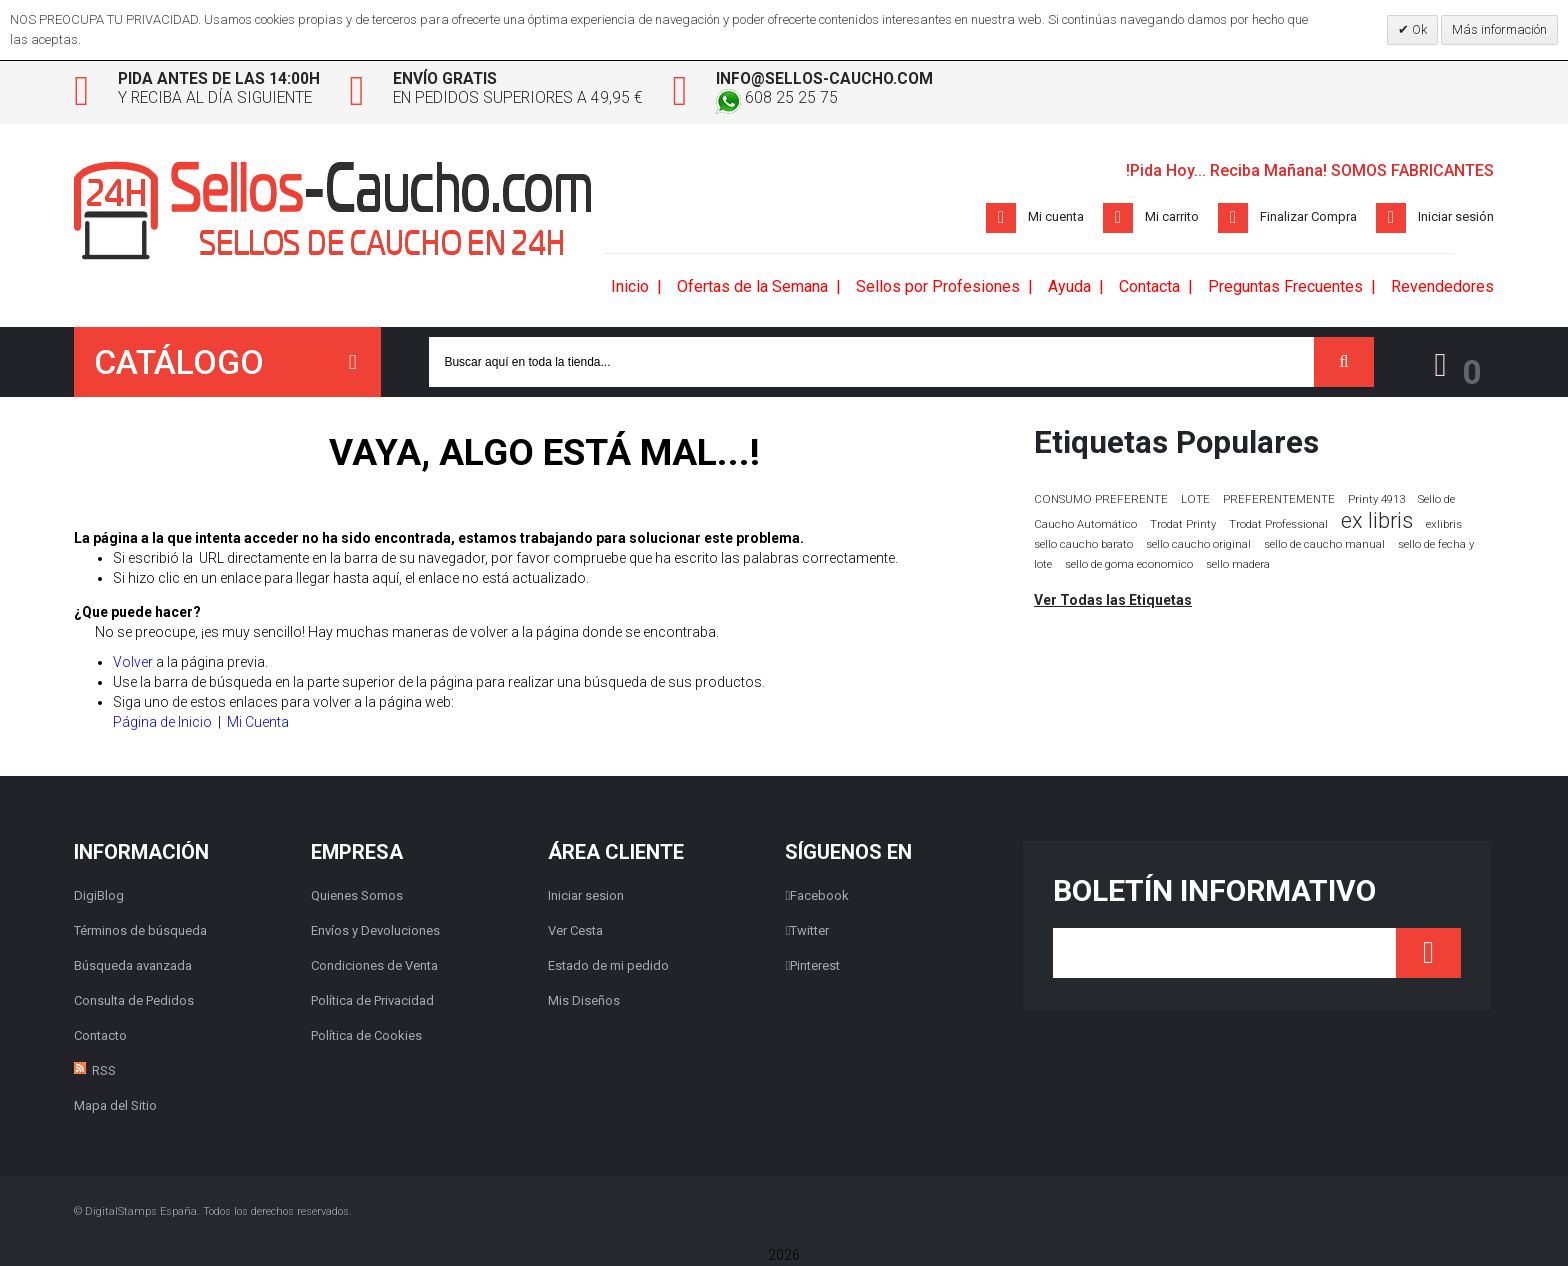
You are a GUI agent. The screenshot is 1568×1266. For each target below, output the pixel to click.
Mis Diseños (584, 1001)
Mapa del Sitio (115, 1106)
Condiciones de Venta (374, 966)
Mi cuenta (1056, 217)
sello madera (1238, 565)
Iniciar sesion (586, 896)
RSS (104, 1071)
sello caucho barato (1083, 545)
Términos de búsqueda (140, 931)
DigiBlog (99, 896)
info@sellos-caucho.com (852, 79)
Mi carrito (1172, 217)
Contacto (100, 1036)
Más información (1499, 29)
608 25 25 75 (802, 99)
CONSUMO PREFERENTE (1101, 500)
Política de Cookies (366, 1036)
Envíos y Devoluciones (375, 931)
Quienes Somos (357, 896)
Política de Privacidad (372, 1001)
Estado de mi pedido (608, 966)
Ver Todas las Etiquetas (1113, 601)
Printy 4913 (1376, 500)
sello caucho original (1198, 545)
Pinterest (812, 966)
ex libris (1377, 521)
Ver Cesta (575, 931)
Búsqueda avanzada (133, 966)
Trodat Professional (1278, 525)
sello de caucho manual (1324, 545)
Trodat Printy (1183, 525)
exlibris (1444, 525)
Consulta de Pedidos (134, 1001)
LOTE (1195, 500)
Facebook (817, 896)
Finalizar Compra (1308, 217)
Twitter (807, 931)
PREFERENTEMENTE (1279, 500)
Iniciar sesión (1456, 217)
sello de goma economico (1129, 565)
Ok (1418, 29)
